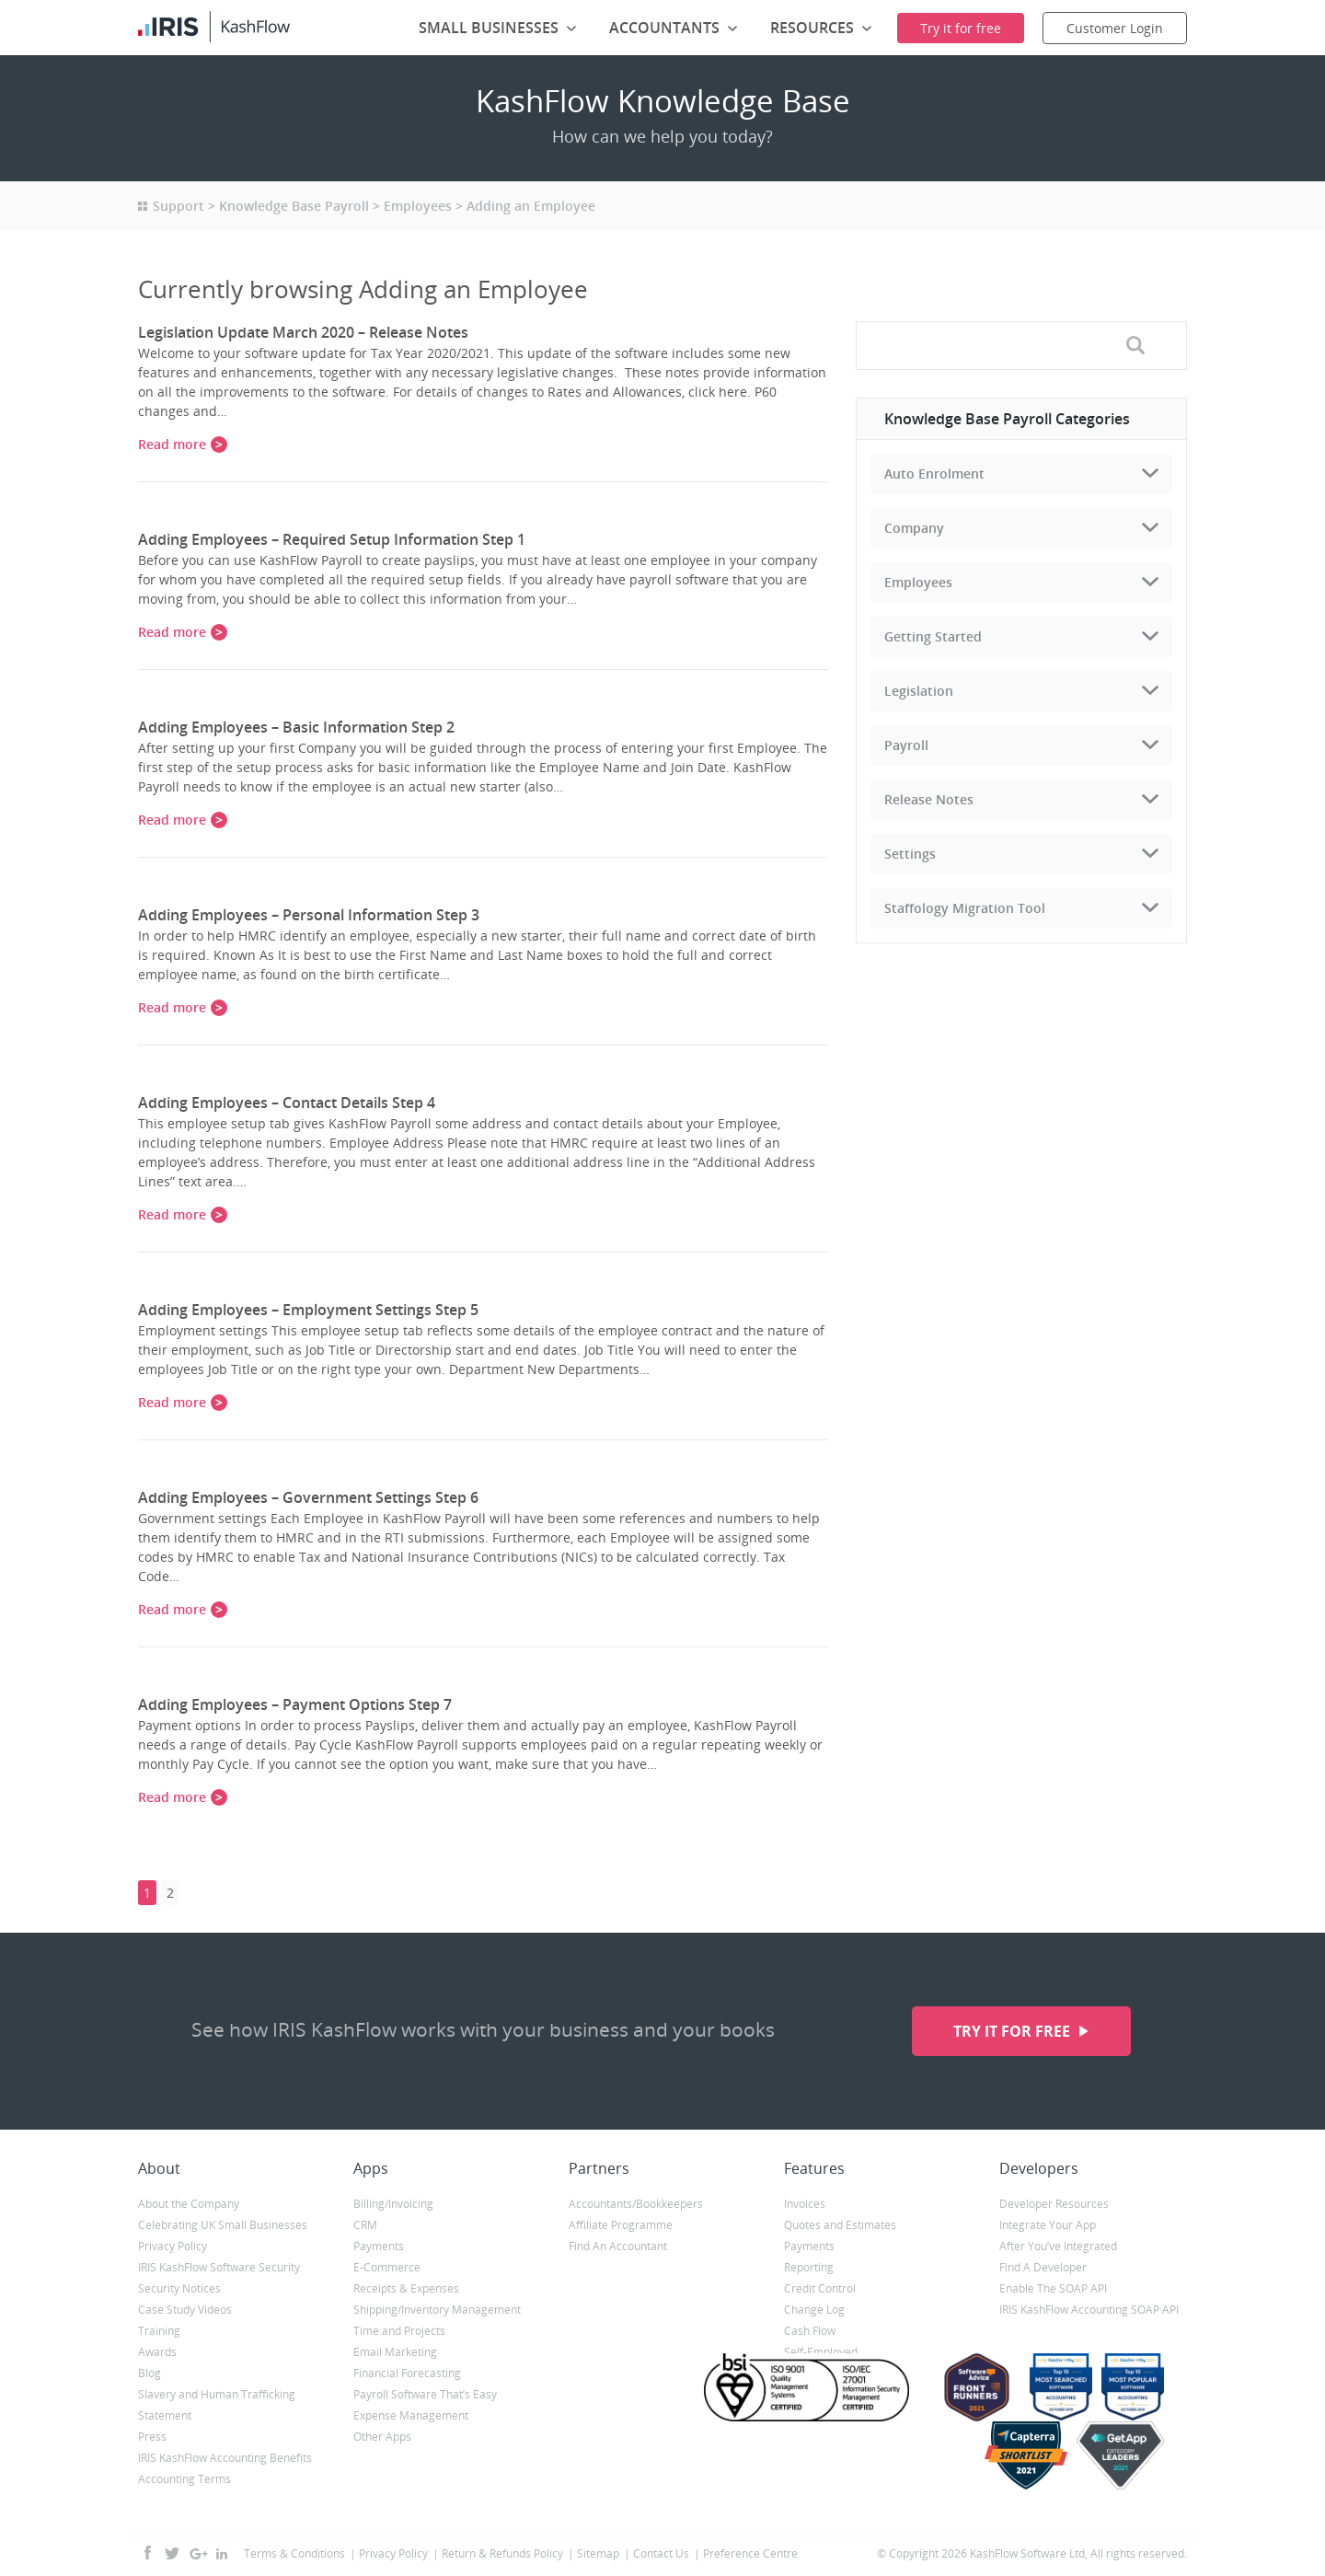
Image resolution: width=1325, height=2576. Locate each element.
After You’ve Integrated (1058, 2246)
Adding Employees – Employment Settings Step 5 (308, 1310)
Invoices (804, 2204)
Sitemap (598, 2553)
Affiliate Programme (621, 2225)
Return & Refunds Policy (502, 2553)
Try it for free (1013, 2031)
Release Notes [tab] (929, 799)
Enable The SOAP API (1053, 2288)
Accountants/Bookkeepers (636, 2204)
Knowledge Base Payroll (294, 205)
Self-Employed (821, 2352)
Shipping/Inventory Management (437, 2309)
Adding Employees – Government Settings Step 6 (308, 1497)
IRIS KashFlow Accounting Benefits (225, 2458)
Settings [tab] (910, 853)
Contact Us (661, 2553)
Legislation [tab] (918, 690)
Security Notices (179, 2288)
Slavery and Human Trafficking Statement (216, 2404)
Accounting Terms (184, 2479)
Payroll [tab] (906, 745)
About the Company (188, 2204)
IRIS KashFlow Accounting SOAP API (1089, 2309)
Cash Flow (809, 2331)
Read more (172, 444)
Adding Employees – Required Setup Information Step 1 (331, 539)
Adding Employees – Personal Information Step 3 (308, 915)
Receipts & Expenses (406, 2288)
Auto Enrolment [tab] (934, 473)
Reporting (809, 2267)
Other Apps (382, 2436)
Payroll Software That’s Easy (425, 2394)
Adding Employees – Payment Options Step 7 (295, 1704)
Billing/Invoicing (393, 2204)
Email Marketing (395, 2352)
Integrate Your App (1047, 2225)
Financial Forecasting (407, 2373)
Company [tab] (914, 528)
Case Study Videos (185, 2309)
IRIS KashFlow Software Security (219, 2267)
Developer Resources (1054, 2204)
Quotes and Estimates (840, 2225)
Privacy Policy (172, 2246)
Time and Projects (399, 2331)
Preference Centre (750, 2553)
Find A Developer (1043, 2267)
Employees (418, 205)
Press (152, 2436)
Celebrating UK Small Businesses (222, 2225)
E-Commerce (387, 2267)
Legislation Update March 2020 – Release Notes (303, 332)
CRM (365, 2225)
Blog (149, 2373)
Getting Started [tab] (933, 636)
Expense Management (410, 2415)
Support (178, 205)
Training (159, 2331)
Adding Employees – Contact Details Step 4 (286, 1102)
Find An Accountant (618, 2246)
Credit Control (820, 2288)
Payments (378, 2246)
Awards (157, 2352)
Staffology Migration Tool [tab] (964, 908)
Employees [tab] (918, 582)
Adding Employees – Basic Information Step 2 (296, 727)
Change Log (814, 2309)
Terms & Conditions (294, 2553)
